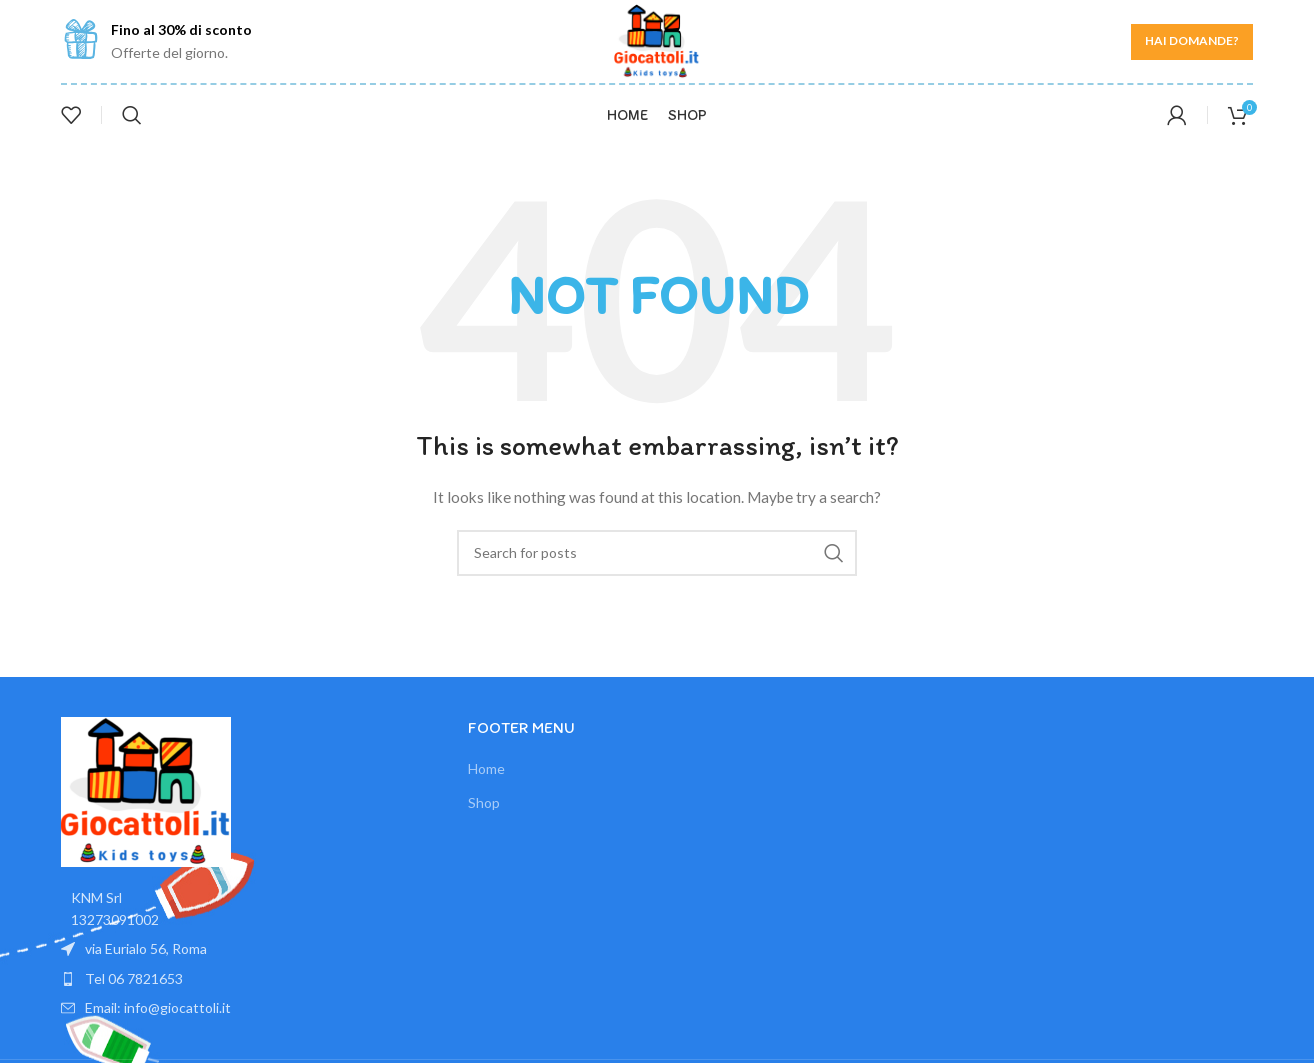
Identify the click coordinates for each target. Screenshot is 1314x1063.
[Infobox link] (156, 41)
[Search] (132, 115)
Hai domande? (1192, 40)
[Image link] (146, 789)
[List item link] (249, 979)
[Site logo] (657, 39)
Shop (484, 802)
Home (486, 768)
